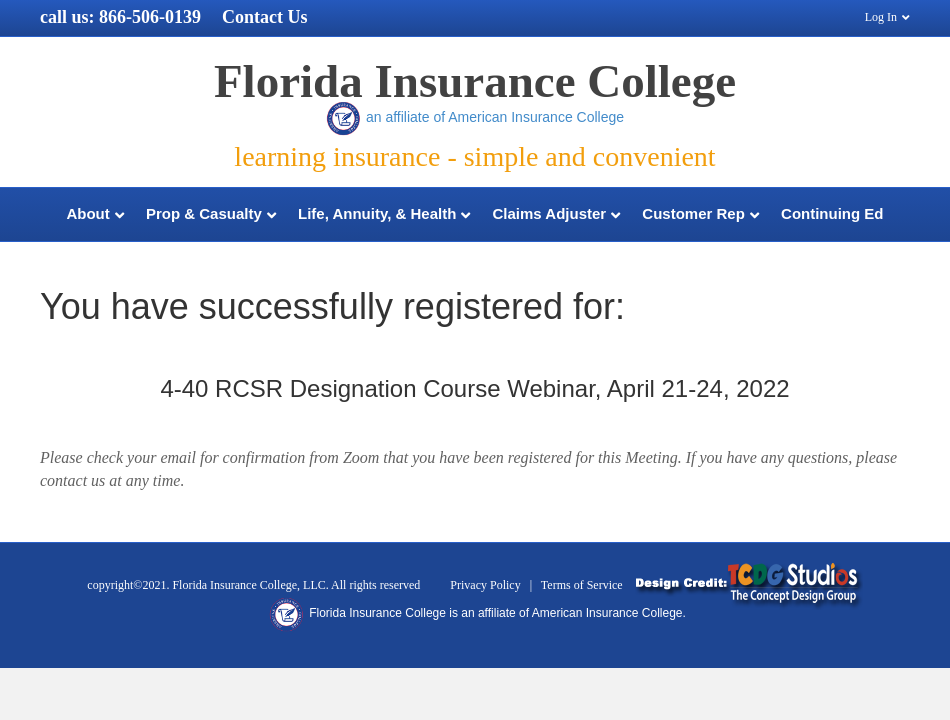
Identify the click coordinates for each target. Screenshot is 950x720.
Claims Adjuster (550, 213)
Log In (881, 17)
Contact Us (265, 17)
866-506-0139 (150, 17)
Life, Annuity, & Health (377, 213)
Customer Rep (693, 213)
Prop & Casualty (204, 213)
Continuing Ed (832, 213)
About (87, 213)
